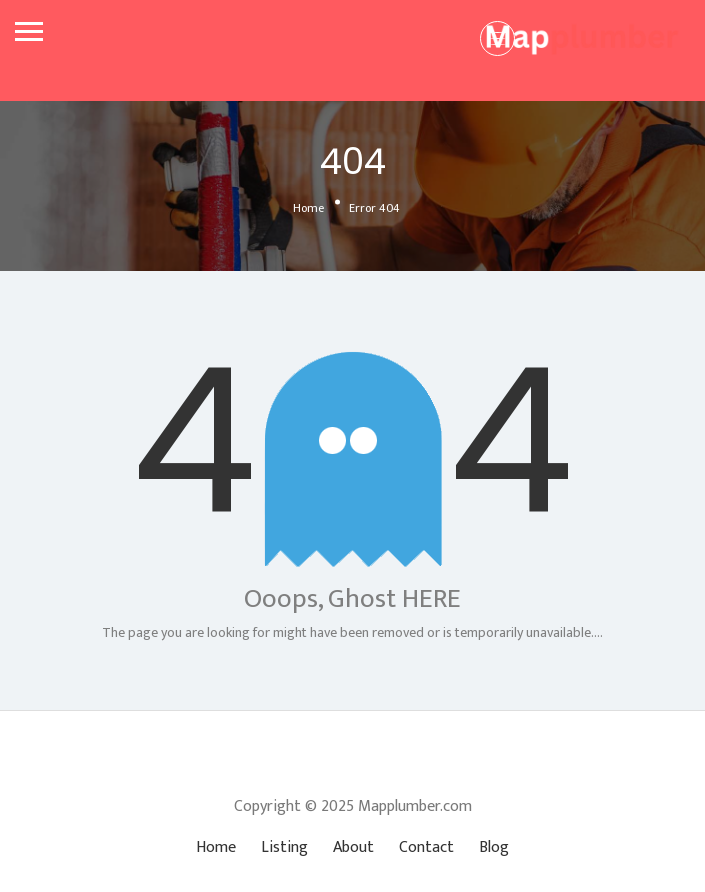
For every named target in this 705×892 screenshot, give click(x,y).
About (353, 847)
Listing (284, 847)
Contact (426, 847)
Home (308, 208)
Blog (494, 847)
